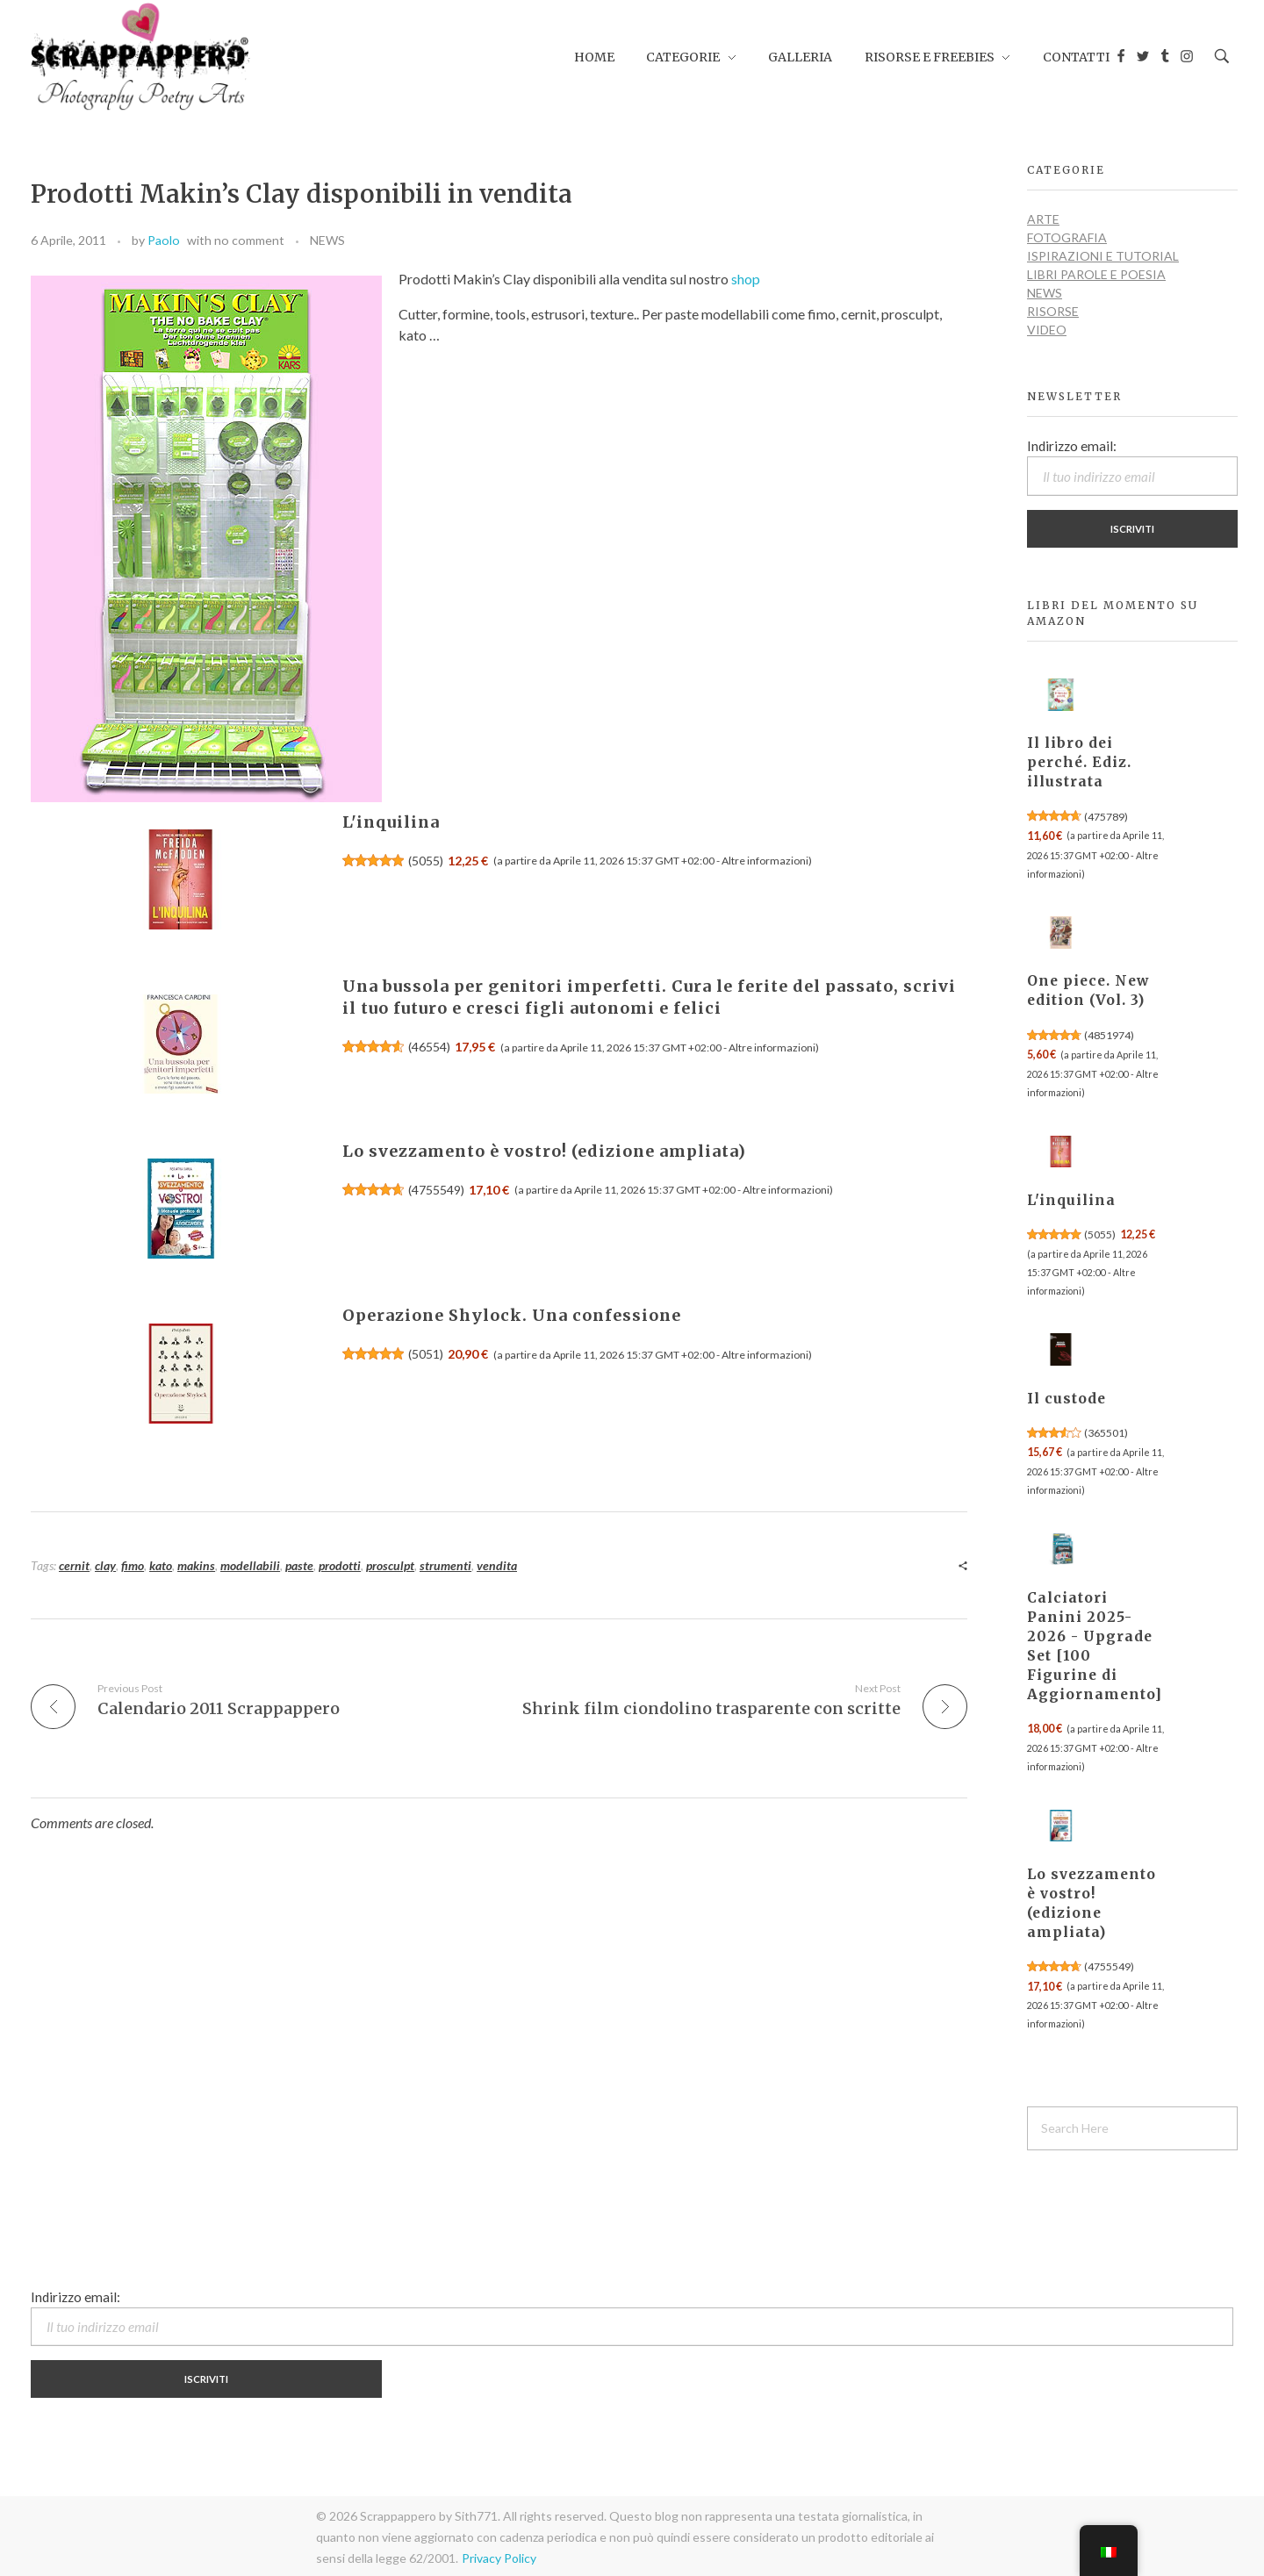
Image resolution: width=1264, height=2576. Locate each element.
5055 (426, 860)
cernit (74, 1565)
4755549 (436, 1189)
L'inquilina (391, 822)
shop (745, 278)
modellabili (250, 1565)
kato (160, 1565)
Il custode (1066, 1398)
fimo (132, 1565)
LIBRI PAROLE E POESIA (1096, 274)
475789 (1106, 816)
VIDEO (1046, 329)
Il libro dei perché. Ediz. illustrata (1079, 762)
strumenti (445, 1565)
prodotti (340, 1565)
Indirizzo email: (1132, 467)
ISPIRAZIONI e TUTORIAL (1103, 255)
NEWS (327, 240)
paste (299, 1565)
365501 (1106, 1432)
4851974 (1109, 1035)
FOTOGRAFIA (1067, 237)
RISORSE (1053, 311)
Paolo (163, 240)
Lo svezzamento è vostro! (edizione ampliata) (544, 1151)
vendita (497, 1565)
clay (105, 1565)
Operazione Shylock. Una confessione (511, 1315)
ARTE (1043, 219)
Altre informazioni (765, 860)
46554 (429, 1046)
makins (196, 1565)
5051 (426, 1353)
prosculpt (390, 1565)
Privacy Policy (499, 2558)
